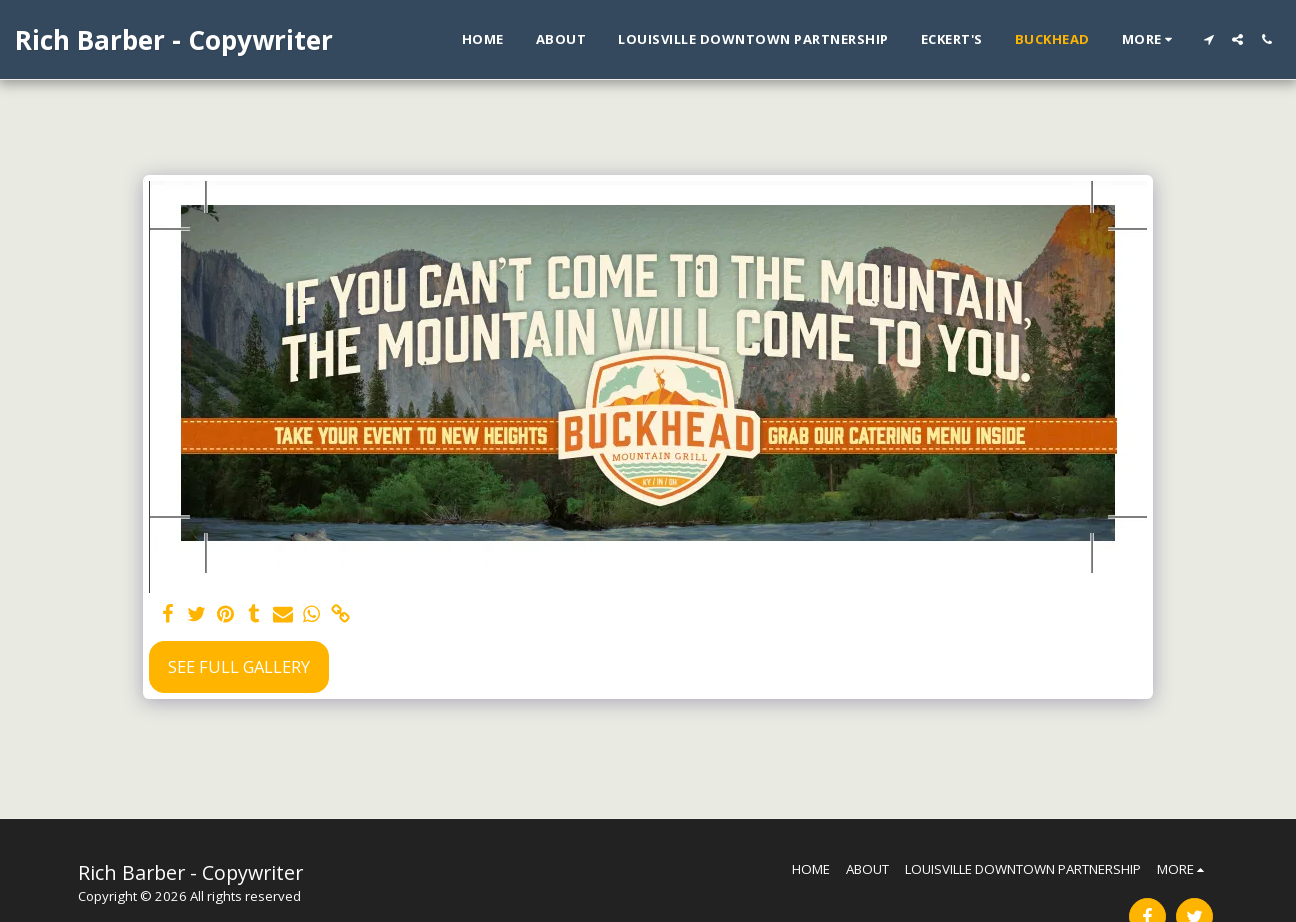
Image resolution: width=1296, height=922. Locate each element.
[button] (1208, 39)
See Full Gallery (239, 666)
